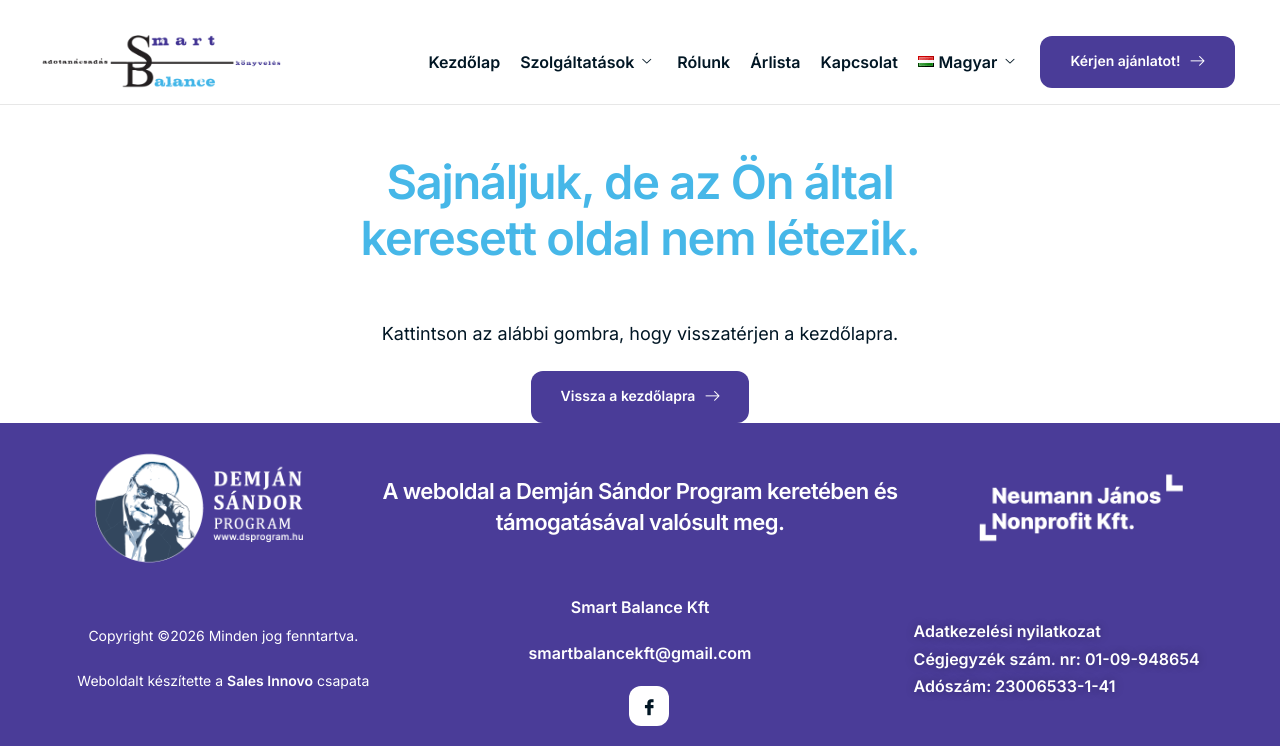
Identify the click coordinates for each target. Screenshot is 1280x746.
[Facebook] (649, 706)
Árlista (775, 62)
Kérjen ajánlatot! (1137, 61)
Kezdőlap (465, 62)
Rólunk (703, 62)
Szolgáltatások (585, 62)
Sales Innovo (270, 681)
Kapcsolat (859, 62)
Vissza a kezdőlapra (640, 395)
